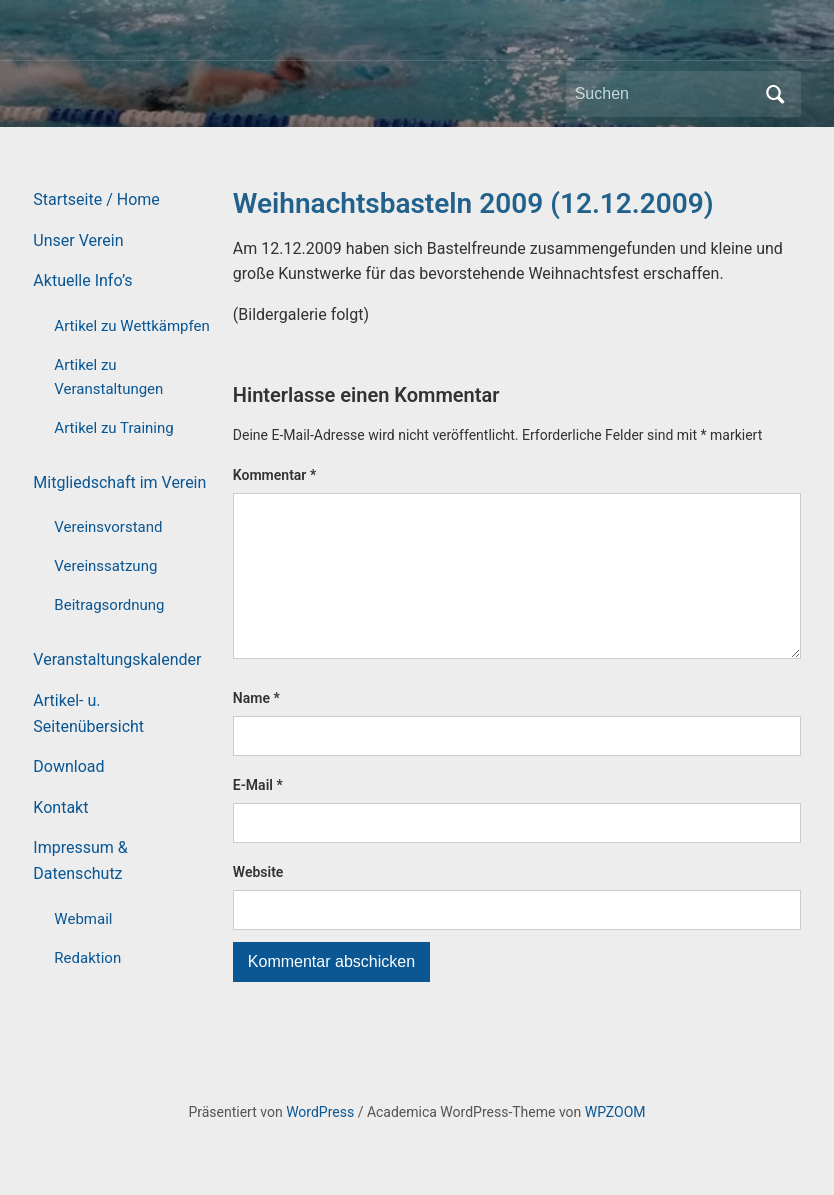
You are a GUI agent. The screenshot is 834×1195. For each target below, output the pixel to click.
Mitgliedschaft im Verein (119, 482)
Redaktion (87, 958)
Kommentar (274, 475)
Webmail (83, 919)
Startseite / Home (96, 199)
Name (256, 730)
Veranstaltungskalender (117, 659)
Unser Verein (78, 240)
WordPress (320, 1143)
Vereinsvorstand (108, 527)
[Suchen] (665, 94)
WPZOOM (615, 1143)
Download (68, 766)
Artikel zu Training (113, 428)
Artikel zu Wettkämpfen (131, 326)
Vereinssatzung (105, 566)
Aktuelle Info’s (82, 280)
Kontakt (60, 807)
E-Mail (258, 817)
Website (258, 904)
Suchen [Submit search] (776, 94)
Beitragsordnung (109, 605)
